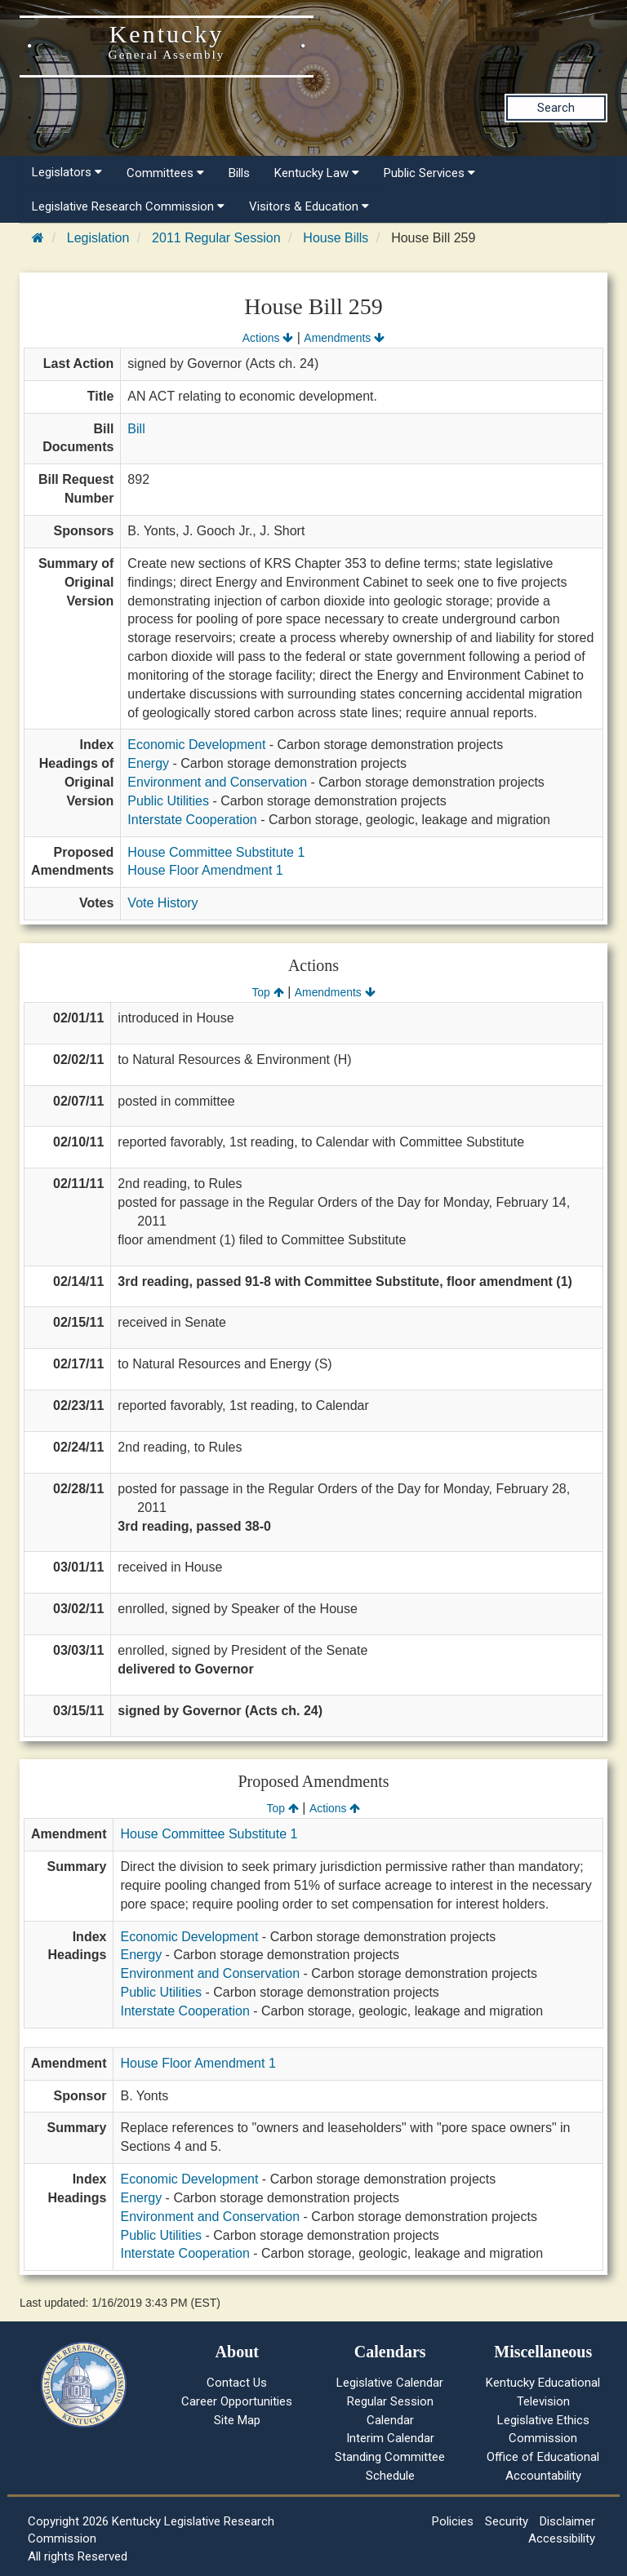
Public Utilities (168, 801)
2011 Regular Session (216, 238)
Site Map (237, 2420)
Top (267, 992)
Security (506, 2521)
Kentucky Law (316, 173)
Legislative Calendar (389, 2382)
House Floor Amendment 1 (204, 870)
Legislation (98, 238)
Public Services (429, 173)
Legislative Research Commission (128, 206)
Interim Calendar (390, 2438)
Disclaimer (567, 2521)
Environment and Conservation (217, 782)
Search (556, 107)
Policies (453, 2521)
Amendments (344, 337)
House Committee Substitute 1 (216, 852)
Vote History (162, 903)
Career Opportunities (236, 2401)
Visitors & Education (309, 206)
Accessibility (561, 2538)
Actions (267, 337)
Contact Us (237, 2382)
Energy (148, 763)
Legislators (67, 172)
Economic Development (196, 745)
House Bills (335, 238)
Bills (239, 173)
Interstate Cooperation (191, 820)
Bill (136, 429)
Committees (165, 173)
